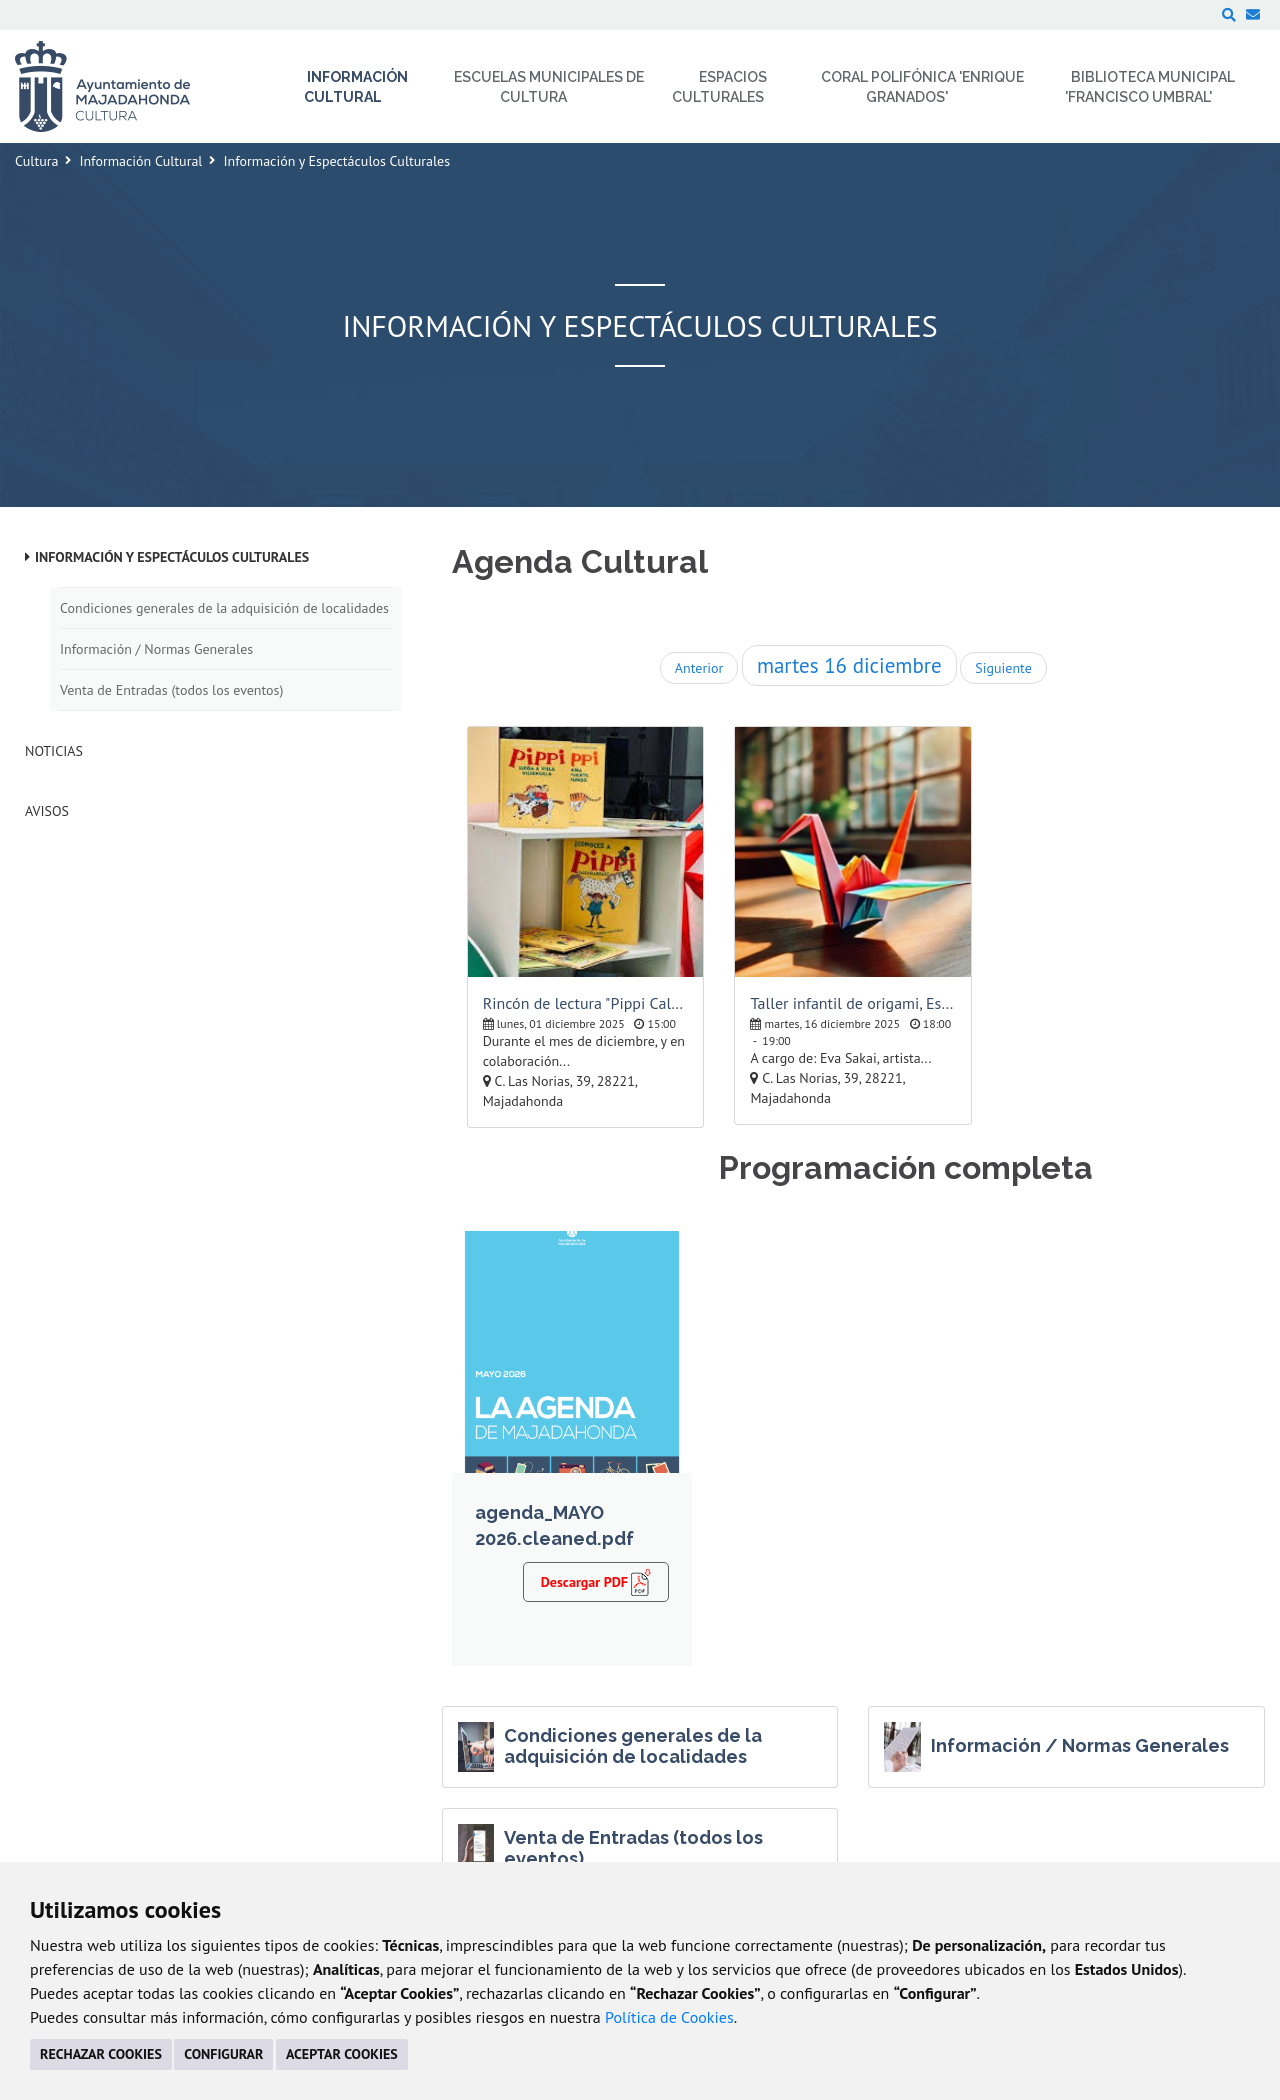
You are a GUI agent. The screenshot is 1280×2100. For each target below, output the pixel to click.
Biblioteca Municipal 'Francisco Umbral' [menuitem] (1150, 87)
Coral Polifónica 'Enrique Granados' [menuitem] (922, 87)
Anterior (699, 668)
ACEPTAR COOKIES (342, 2054)
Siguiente (1003, 668)
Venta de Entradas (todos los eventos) (171, 690)
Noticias (54, 751)
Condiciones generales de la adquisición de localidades (224, 608)
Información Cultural (140, 161)
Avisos (47, 811)
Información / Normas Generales (156, 649)
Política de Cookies (669, 2017)
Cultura (36, 161)
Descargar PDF (596, 1581)
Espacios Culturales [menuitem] (719, 87)
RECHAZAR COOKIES (101, 2054)
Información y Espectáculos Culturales (172, 557)
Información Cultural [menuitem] (356, 87)
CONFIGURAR (223, 2054)
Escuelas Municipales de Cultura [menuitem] (549, 87)
